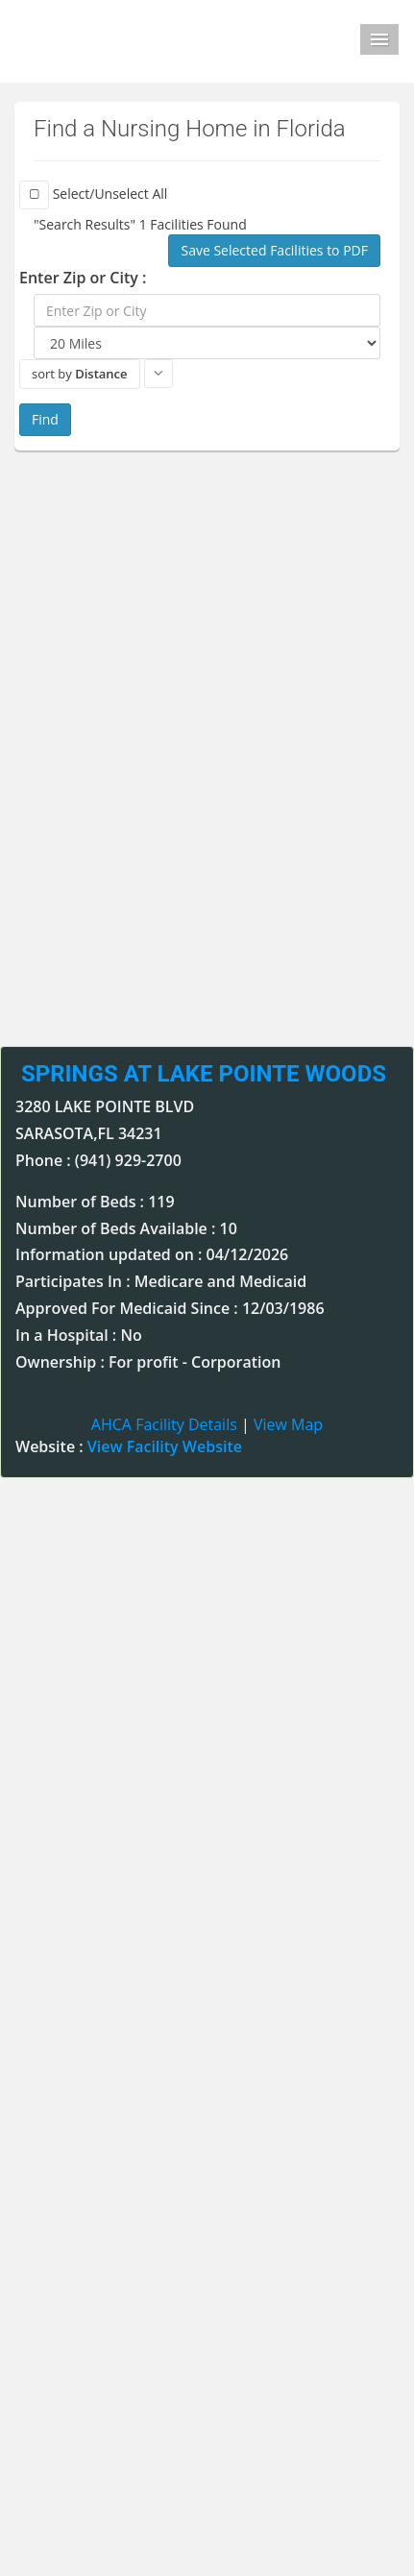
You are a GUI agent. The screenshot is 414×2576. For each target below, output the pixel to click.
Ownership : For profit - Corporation (147, 1362)
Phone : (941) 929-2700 (98, 1160)
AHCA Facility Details (164, 1424)
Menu (379, 39)
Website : (128, 1446)
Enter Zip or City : (82, 277)
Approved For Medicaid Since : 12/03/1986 (170, 1308)
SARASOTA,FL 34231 (88, 1133)
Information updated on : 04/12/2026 (151, 1254)
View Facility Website (164, 1446)
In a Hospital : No (78, 1335)
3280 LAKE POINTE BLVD (104, 1106)
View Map (288, 1424)
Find (45, 419)
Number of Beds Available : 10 (126, 1228)
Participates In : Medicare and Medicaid (160, 1281)
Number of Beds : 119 (95, 1201)
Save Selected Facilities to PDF (274, 250)
